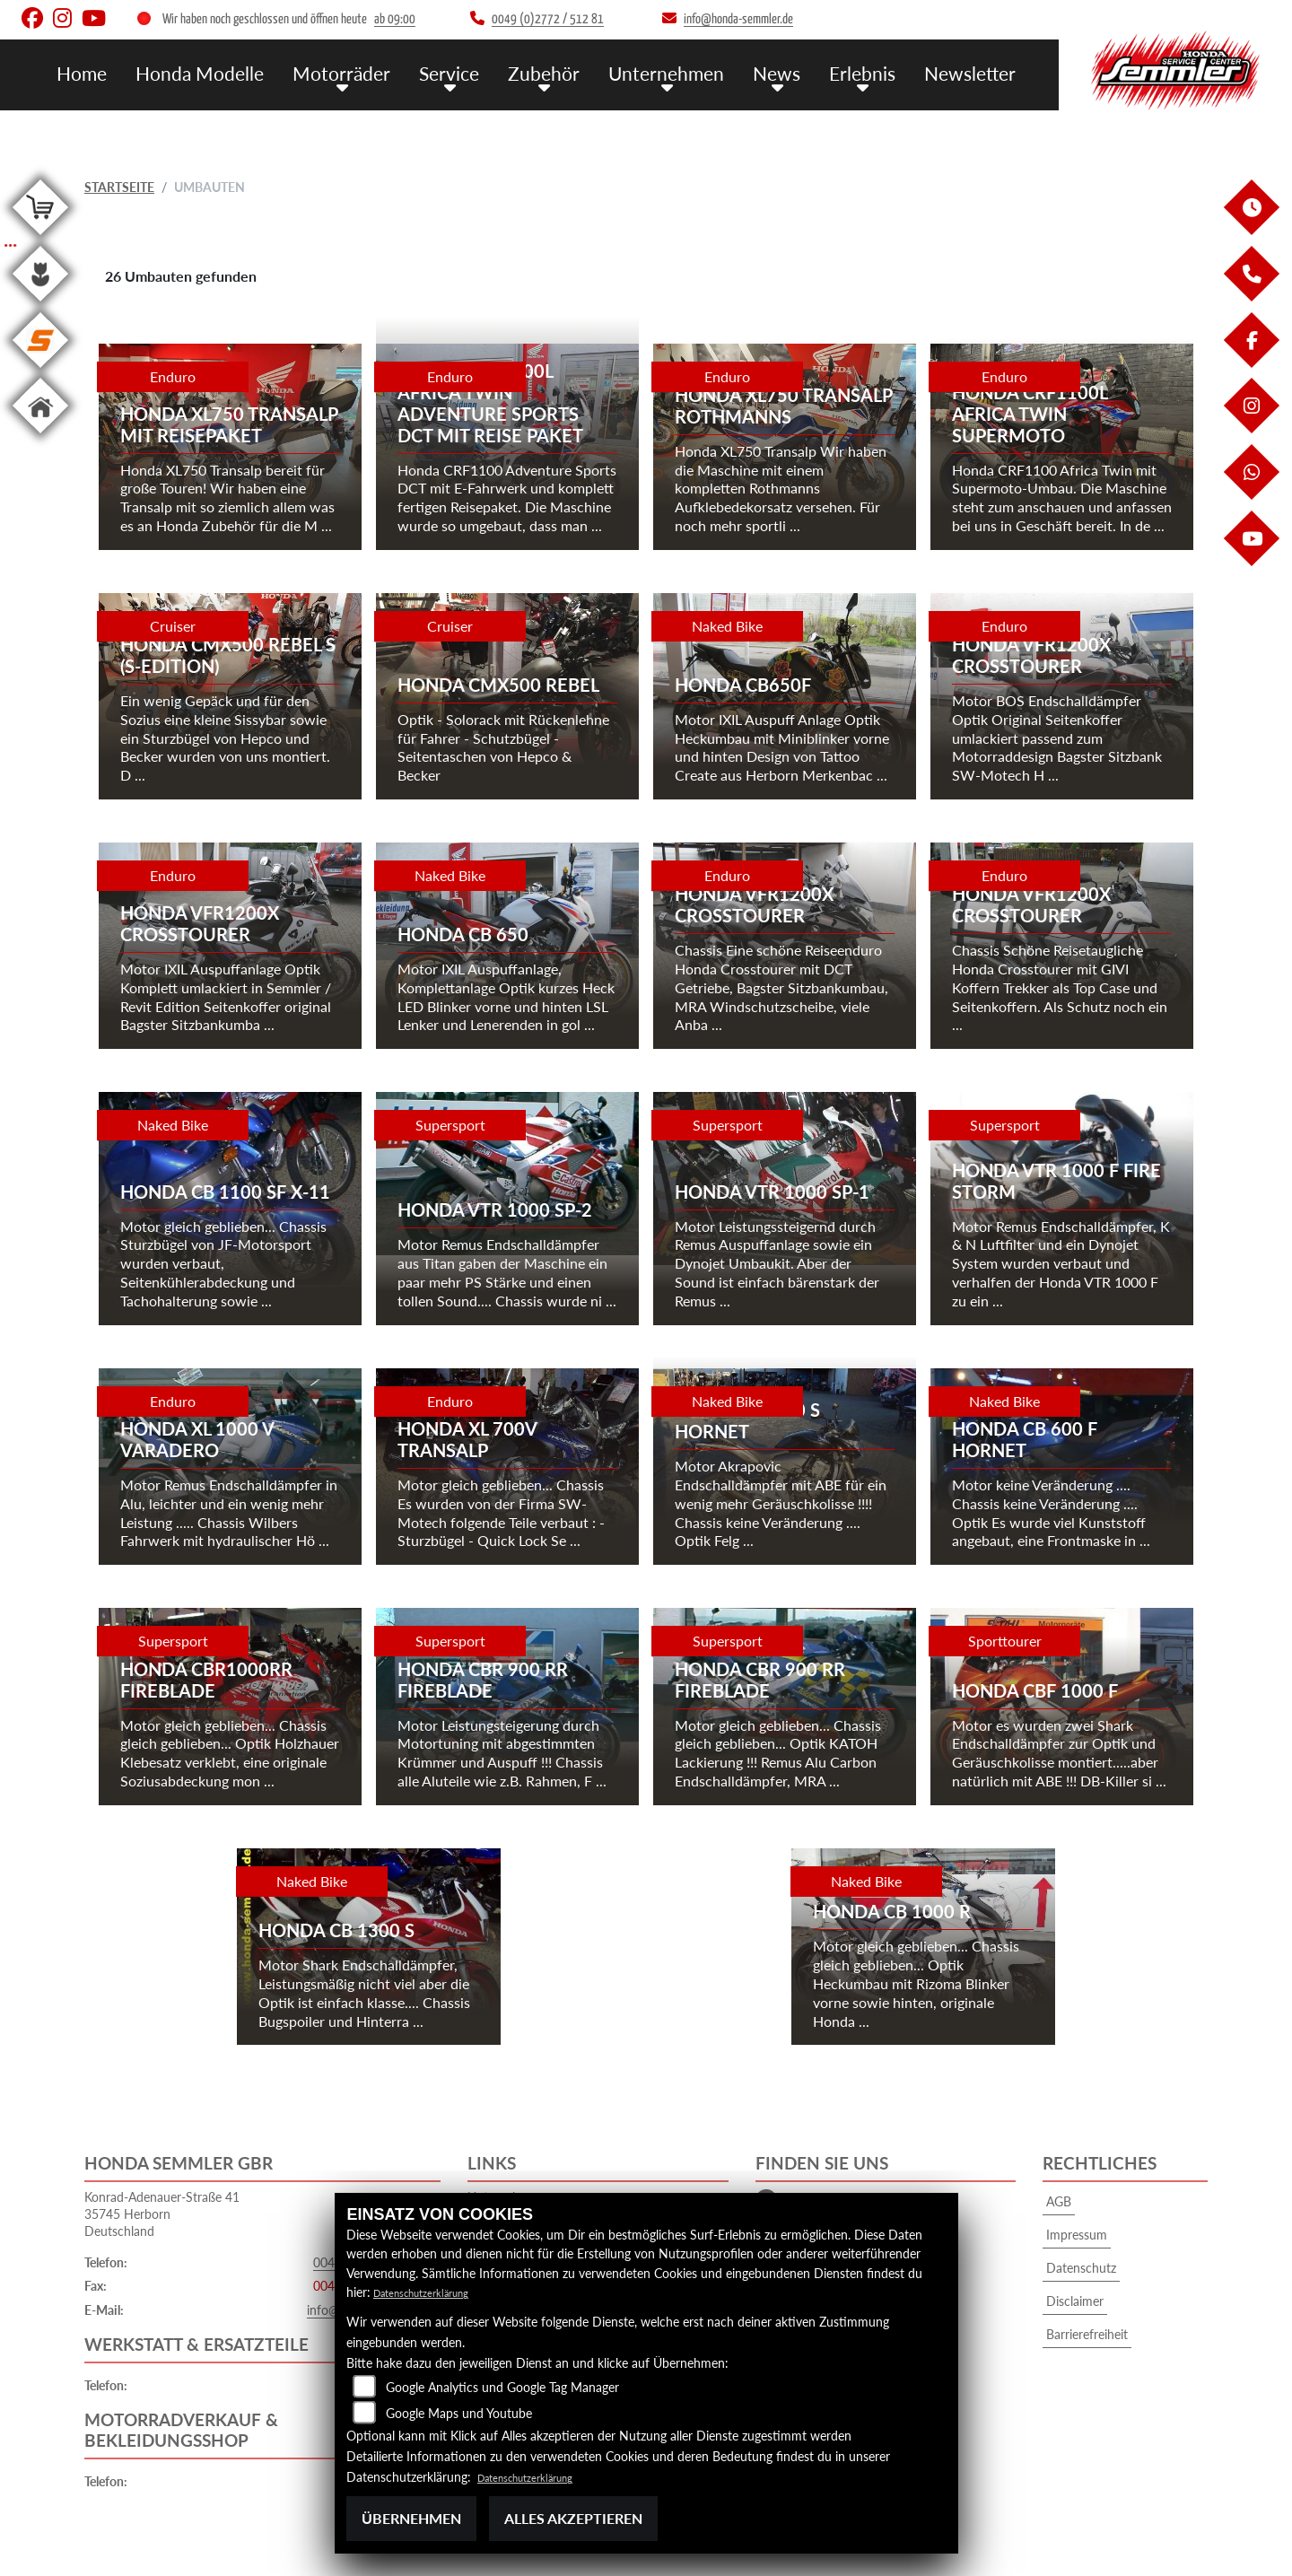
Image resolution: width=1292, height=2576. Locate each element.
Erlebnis (874, 72)
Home (147, 72)
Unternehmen (691, 72)
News (794, 72)
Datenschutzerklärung (433, 2292)
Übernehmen (411, 2518)
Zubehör (577, 72)
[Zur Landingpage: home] (40, 436)
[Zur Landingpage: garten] (40, 304)
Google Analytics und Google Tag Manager (502, 2387)
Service (488, 72)
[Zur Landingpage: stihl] (40, 371)
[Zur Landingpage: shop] (40, 238)
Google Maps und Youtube (459, 2413)
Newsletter (974, 72)
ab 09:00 (394, 19)
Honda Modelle (257, 72)
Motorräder (388, 72)
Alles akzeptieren (573, 2518)
